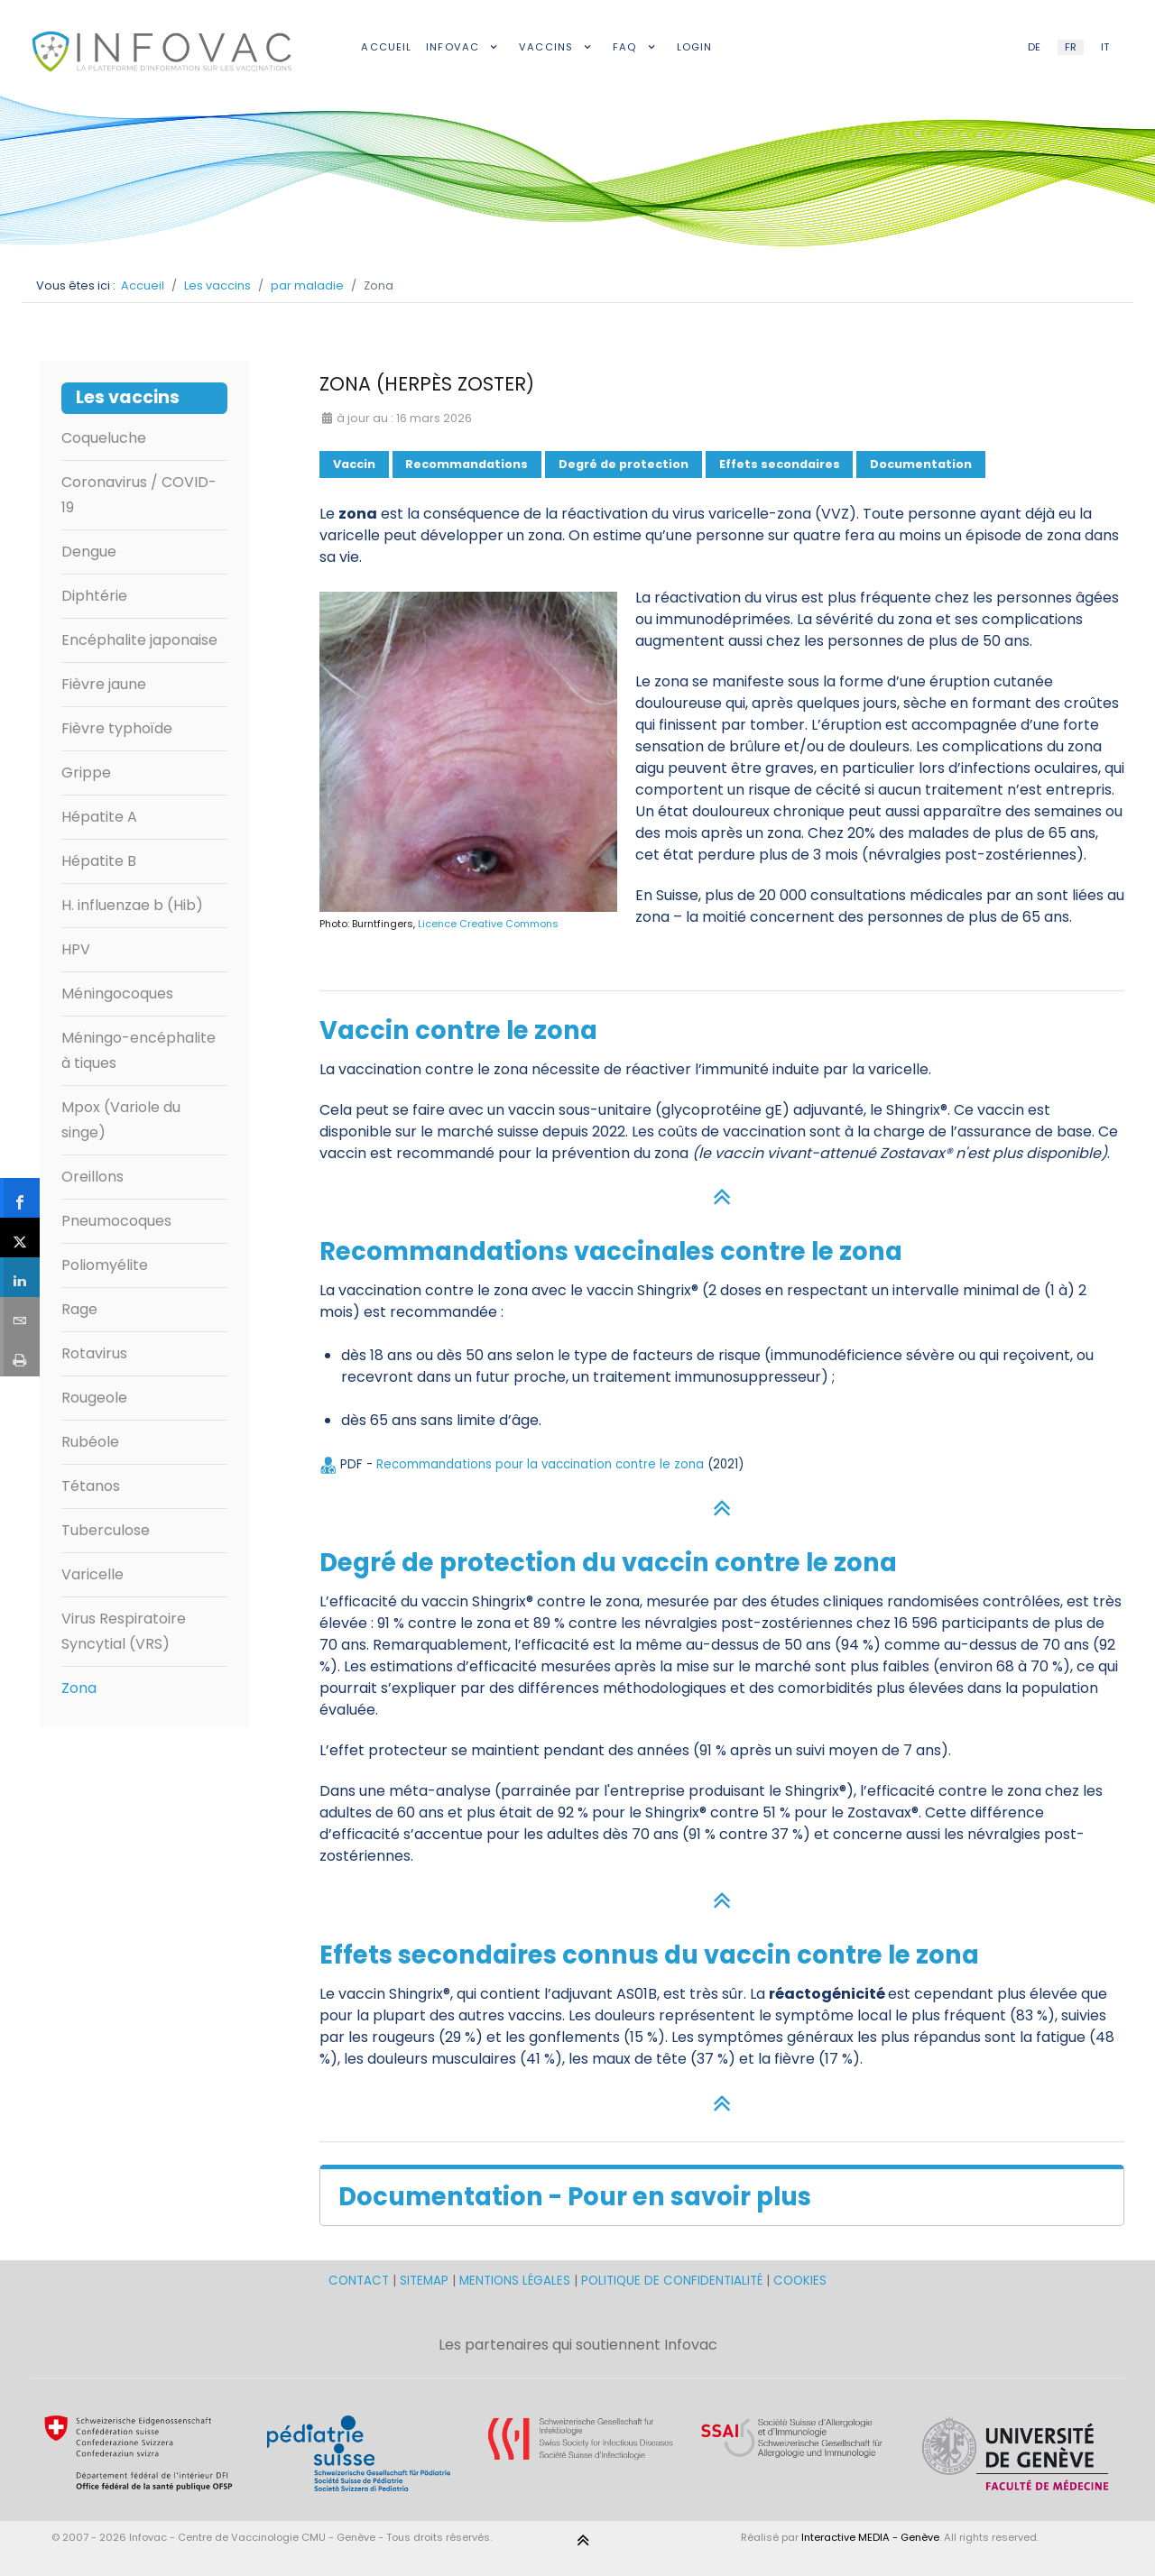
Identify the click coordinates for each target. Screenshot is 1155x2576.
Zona (79, 1688)
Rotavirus (94, 1353)
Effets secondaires (779, 464)
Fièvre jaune (103, 684)
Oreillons (92, 1176)
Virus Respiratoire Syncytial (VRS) (123, 1631)
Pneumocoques (116, 1220)
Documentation (921, 464)
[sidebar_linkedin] (20, 1277)
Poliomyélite (104, 1265)
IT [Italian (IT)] (1105, 47)
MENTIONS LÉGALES (514, 2280)
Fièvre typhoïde (116, 728)
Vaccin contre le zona (458, 1030)
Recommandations (466, 464)
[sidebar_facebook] (20, 1196)
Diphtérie (94, 595)
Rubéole (90, 1441)
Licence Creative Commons (488, 923)
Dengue (88, 551)
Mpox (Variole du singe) (120, 1120)
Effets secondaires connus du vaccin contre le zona (649, 1955)
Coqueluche (103, 438)
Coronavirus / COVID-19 (139, 495)
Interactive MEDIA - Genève (870, 2537)
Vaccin (354, 464)
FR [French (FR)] (1070, 47)
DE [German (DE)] (1034, 47)
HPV (75, 949)
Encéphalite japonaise (139, 640)
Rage (79, 1309)
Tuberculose (105, 1530)
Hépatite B (98, 861)
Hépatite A (99, 816)
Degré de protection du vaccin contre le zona (608, 1562)
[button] (721, 2195)
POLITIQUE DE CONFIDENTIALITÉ (671, 2280)
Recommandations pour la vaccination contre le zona (541, 1464)
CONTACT (360, 2280)
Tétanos (90, 1486)
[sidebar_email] (20, 1316)
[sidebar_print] (20, 1356)
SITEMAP (426, 2280)
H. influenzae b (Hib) (132, 905)
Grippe (86, 772)
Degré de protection (623, 464)
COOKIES (800, 2280)
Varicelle (92, 1574)
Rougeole (94, 1397)
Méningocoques (117, 993)
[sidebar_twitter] (20, 1237)
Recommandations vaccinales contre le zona (610, 1251)
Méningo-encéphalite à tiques (138, 1050)
